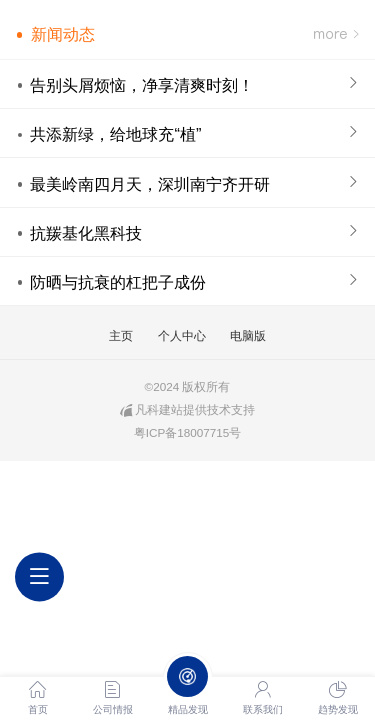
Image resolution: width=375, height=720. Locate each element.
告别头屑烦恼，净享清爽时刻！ (142, 85)
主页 (121, 336)
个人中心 (182, 336)
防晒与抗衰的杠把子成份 (118, 282)
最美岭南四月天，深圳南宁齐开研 (150, 184)
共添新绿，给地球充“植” (115, 134)
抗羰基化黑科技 (86, 233)
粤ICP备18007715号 (188, 432)
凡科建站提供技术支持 (187, 410)
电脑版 (248, 336)
